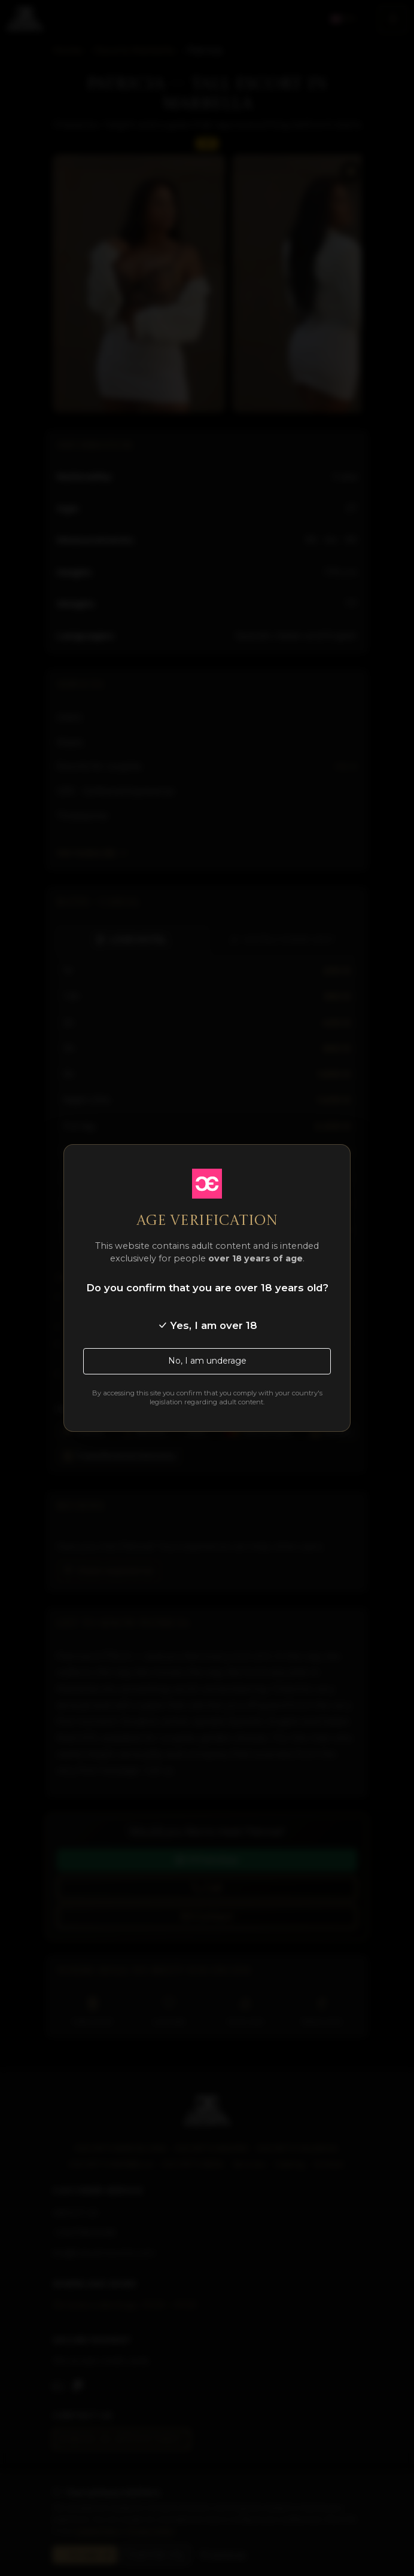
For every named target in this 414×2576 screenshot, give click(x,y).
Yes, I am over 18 (207, 1325)
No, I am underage (207, 1360)
